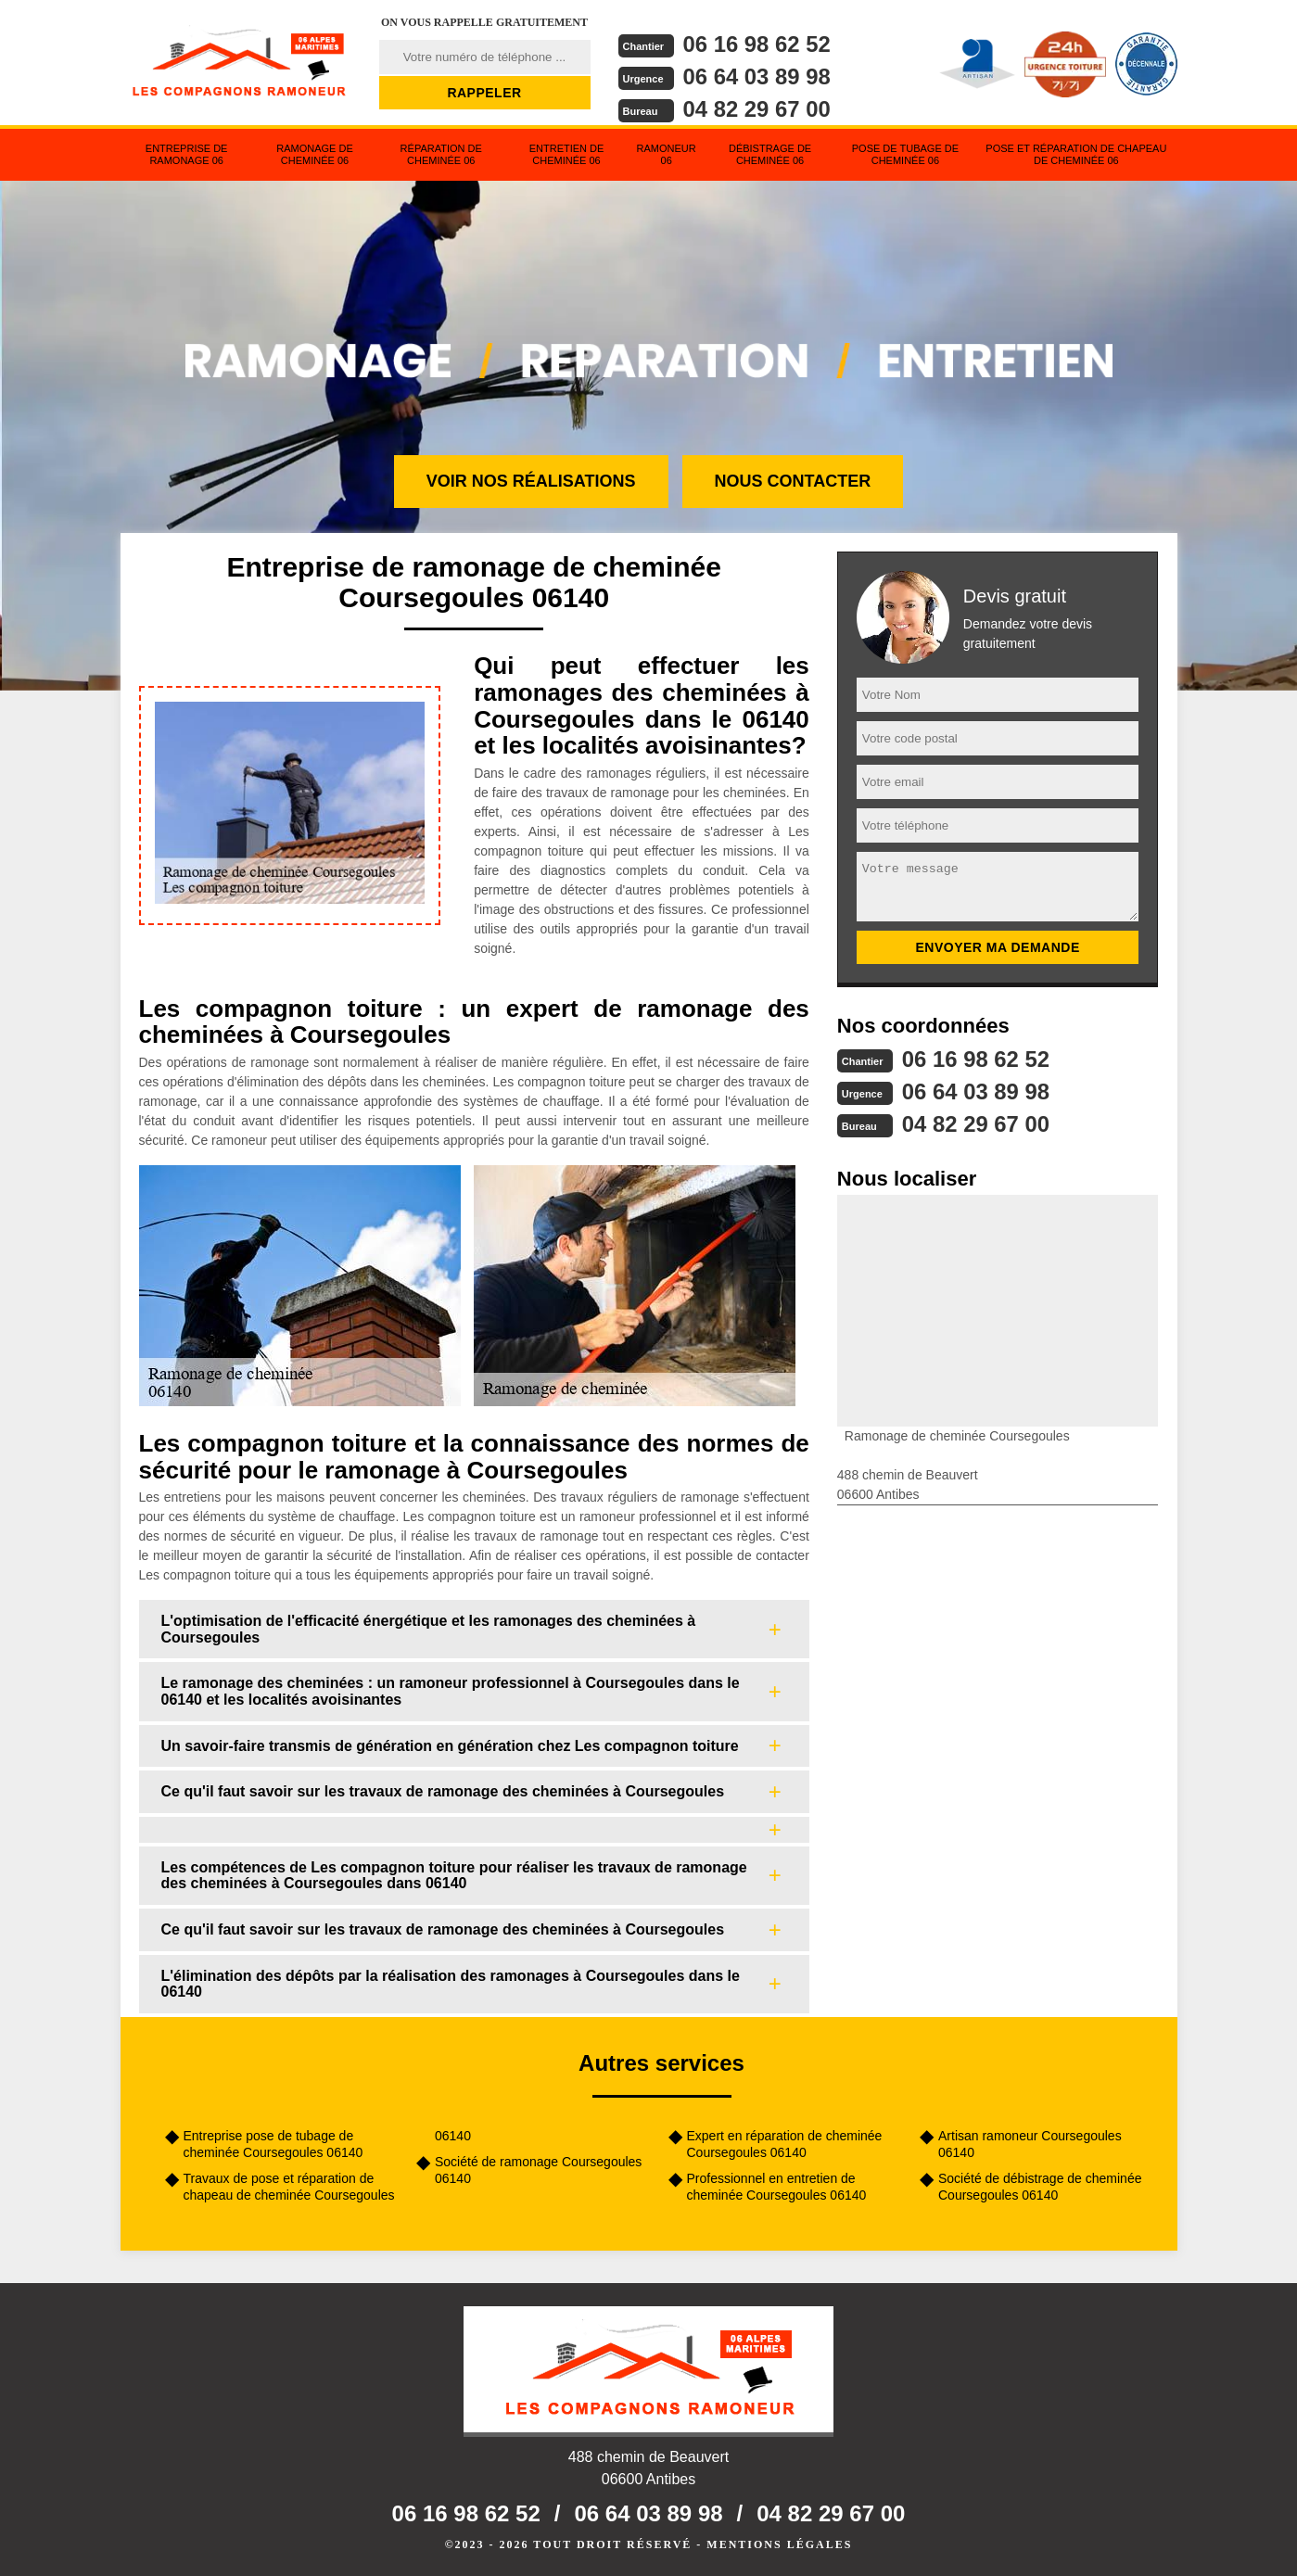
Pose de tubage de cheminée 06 (905, 154)
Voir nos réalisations (531, 481)
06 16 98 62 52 (757, 44)
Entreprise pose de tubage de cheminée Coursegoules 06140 (273, 2144)
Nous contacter (793, 481)
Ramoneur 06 (666, 154)
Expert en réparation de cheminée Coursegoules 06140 (785, 2144)
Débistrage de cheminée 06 (770, 154)
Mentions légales (779, 2544)
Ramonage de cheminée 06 (314, 154)
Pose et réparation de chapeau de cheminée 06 (1075, 154)
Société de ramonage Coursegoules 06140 (538, 2170)
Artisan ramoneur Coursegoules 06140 (1030, 2144)
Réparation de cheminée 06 (441, 154)
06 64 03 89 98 (757, 76)
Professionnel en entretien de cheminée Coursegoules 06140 (777, 2186)
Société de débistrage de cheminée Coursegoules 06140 (1039, 2186)
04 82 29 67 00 (757, 108)
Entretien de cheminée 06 (566, 154)
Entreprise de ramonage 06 (187, 154)
